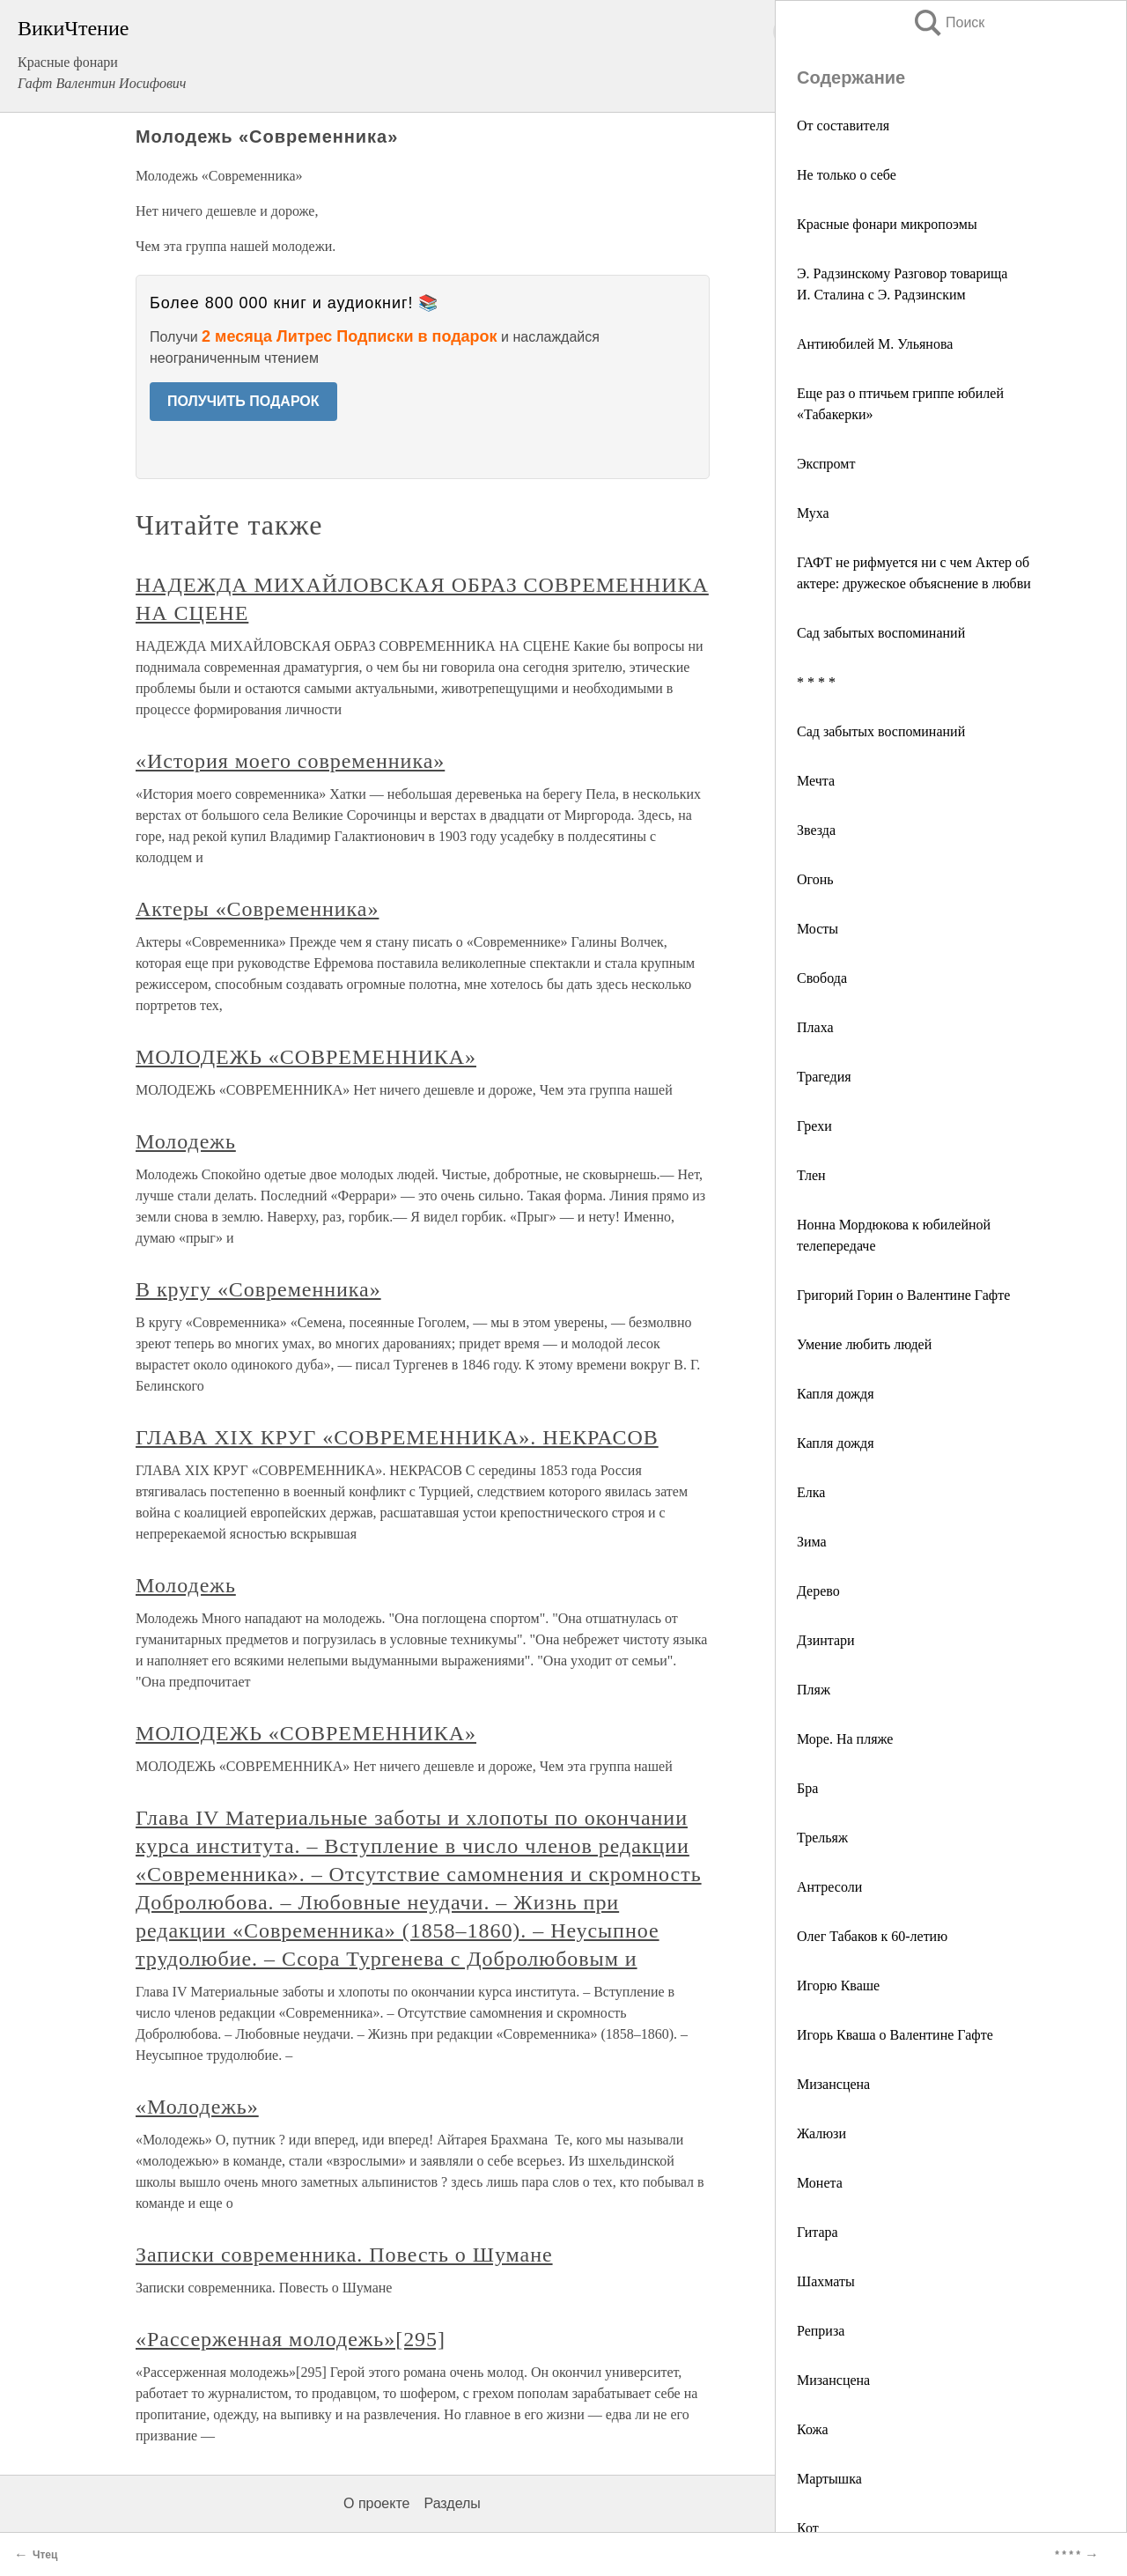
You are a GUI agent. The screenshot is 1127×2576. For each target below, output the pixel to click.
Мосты (817, 928)
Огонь (815, 879)
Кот (808, 2528)
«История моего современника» (290, 760)
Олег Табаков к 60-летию (872, 1936)
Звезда (816, 830)
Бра (807, 1788)
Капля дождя (835, 1393)
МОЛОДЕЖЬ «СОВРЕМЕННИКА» (306, 1056)
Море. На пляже (845, 1738)
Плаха (815, 1027)
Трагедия (824, 1076)
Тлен (811, 1175)
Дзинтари (826, 1640)
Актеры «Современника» (257, 908)
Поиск (948, 22)
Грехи (814, 1125)
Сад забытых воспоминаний (881, 632)
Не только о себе (846, 174)
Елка (811, 1492)
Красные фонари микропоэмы (887, 224)
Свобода (822, 978)
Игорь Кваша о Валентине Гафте (895, 2034)
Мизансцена (833, 2084)
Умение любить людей (864, 1344)
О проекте (376, 2503)
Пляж (813, 1689)
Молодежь (186, 1141)
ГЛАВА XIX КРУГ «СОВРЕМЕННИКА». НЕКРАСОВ (397, 1437)
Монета (820, 2182)
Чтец (45, 2555)
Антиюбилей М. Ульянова (875, 343)
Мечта (816, 780)
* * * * (816, 682)
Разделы (452, 2503)
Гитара (817, 2232)
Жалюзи (821, 2133)
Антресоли (829, 1886)
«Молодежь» (197, 2106)
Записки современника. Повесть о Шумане (344, 2254)
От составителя (843, 125)
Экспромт (826, 463)
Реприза (820, 2330)
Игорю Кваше (838, 1985)
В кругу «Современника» (258, 1289)
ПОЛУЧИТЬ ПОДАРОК (243, 401)
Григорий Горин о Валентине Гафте (903, 1295)
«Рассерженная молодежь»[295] (291, 2339)
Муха (813, 513)
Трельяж (822, 1837)
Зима (812, 1541)
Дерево (818, 1590)
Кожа (813, 2429)
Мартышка (829, 2478)
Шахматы (826, 2281)
